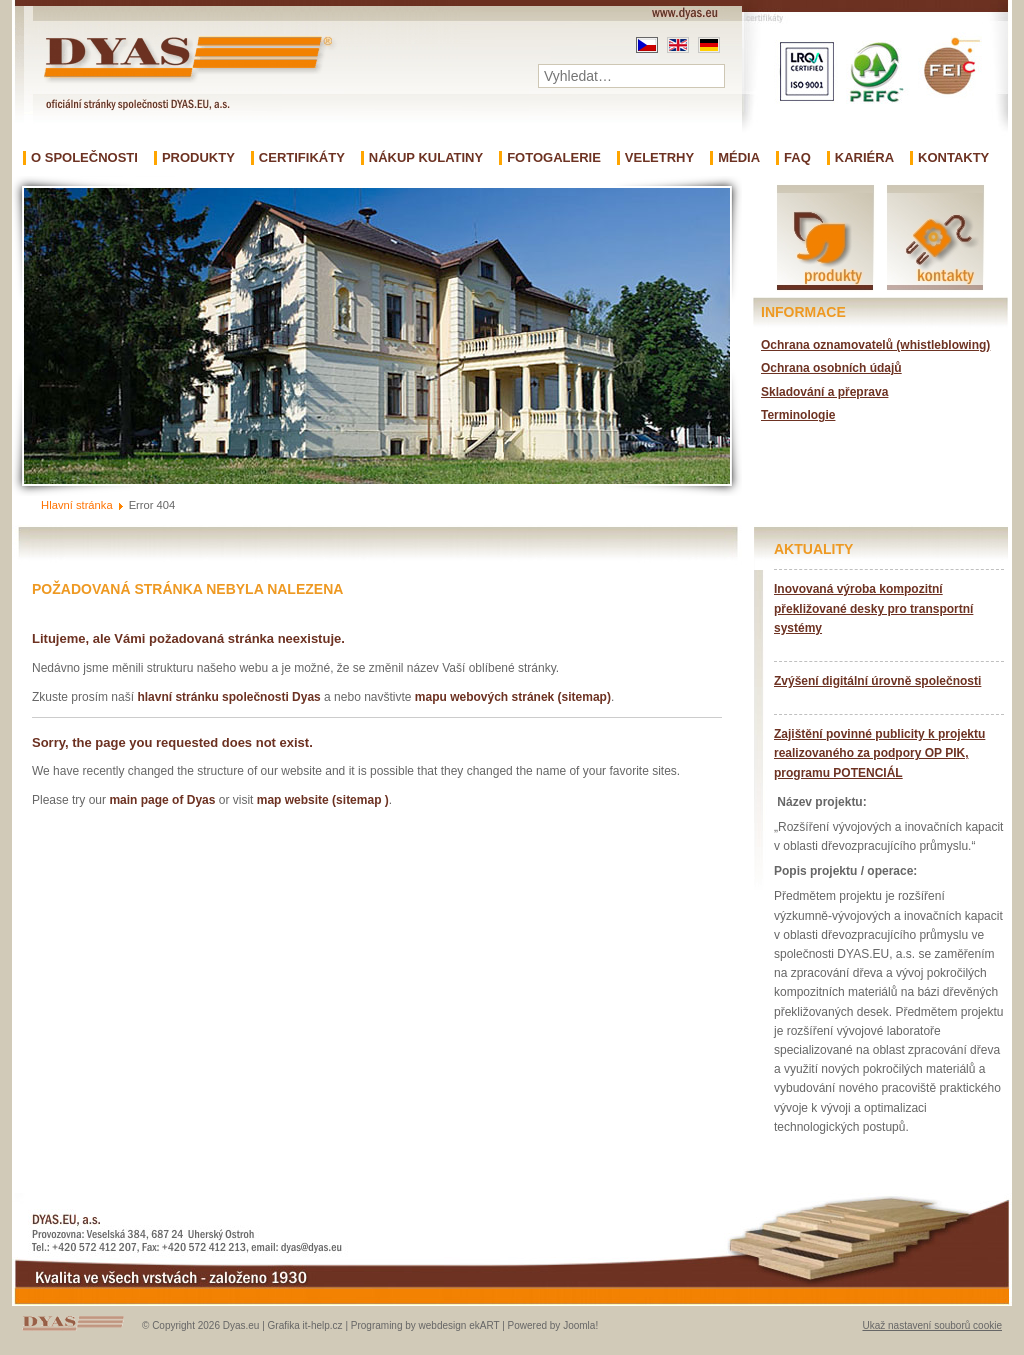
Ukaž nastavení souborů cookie (932, 1325)
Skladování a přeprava (824, 392)
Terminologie (798, 415)
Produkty (198, 158)
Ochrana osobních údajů (831, 368)
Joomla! (580, 1325)
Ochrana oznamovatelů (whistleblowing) (875, 345)
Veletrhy (659, 158)
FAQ (797, 158)
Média (739, 158)
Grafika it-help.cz (305, 1325)
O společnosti (84, 158)
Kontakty (953, 158)
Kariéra (864, 158)
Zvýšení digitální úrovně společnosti (877, 681)
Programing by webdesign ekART (425, 1325)
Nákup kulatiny (426, 158)
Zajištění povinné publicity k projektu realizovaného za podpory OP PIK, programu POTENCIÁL (879, 753)
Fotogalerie (554, 158)
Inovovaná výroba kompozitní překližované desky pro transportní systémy (873, 608)
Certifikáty (302, 158)
